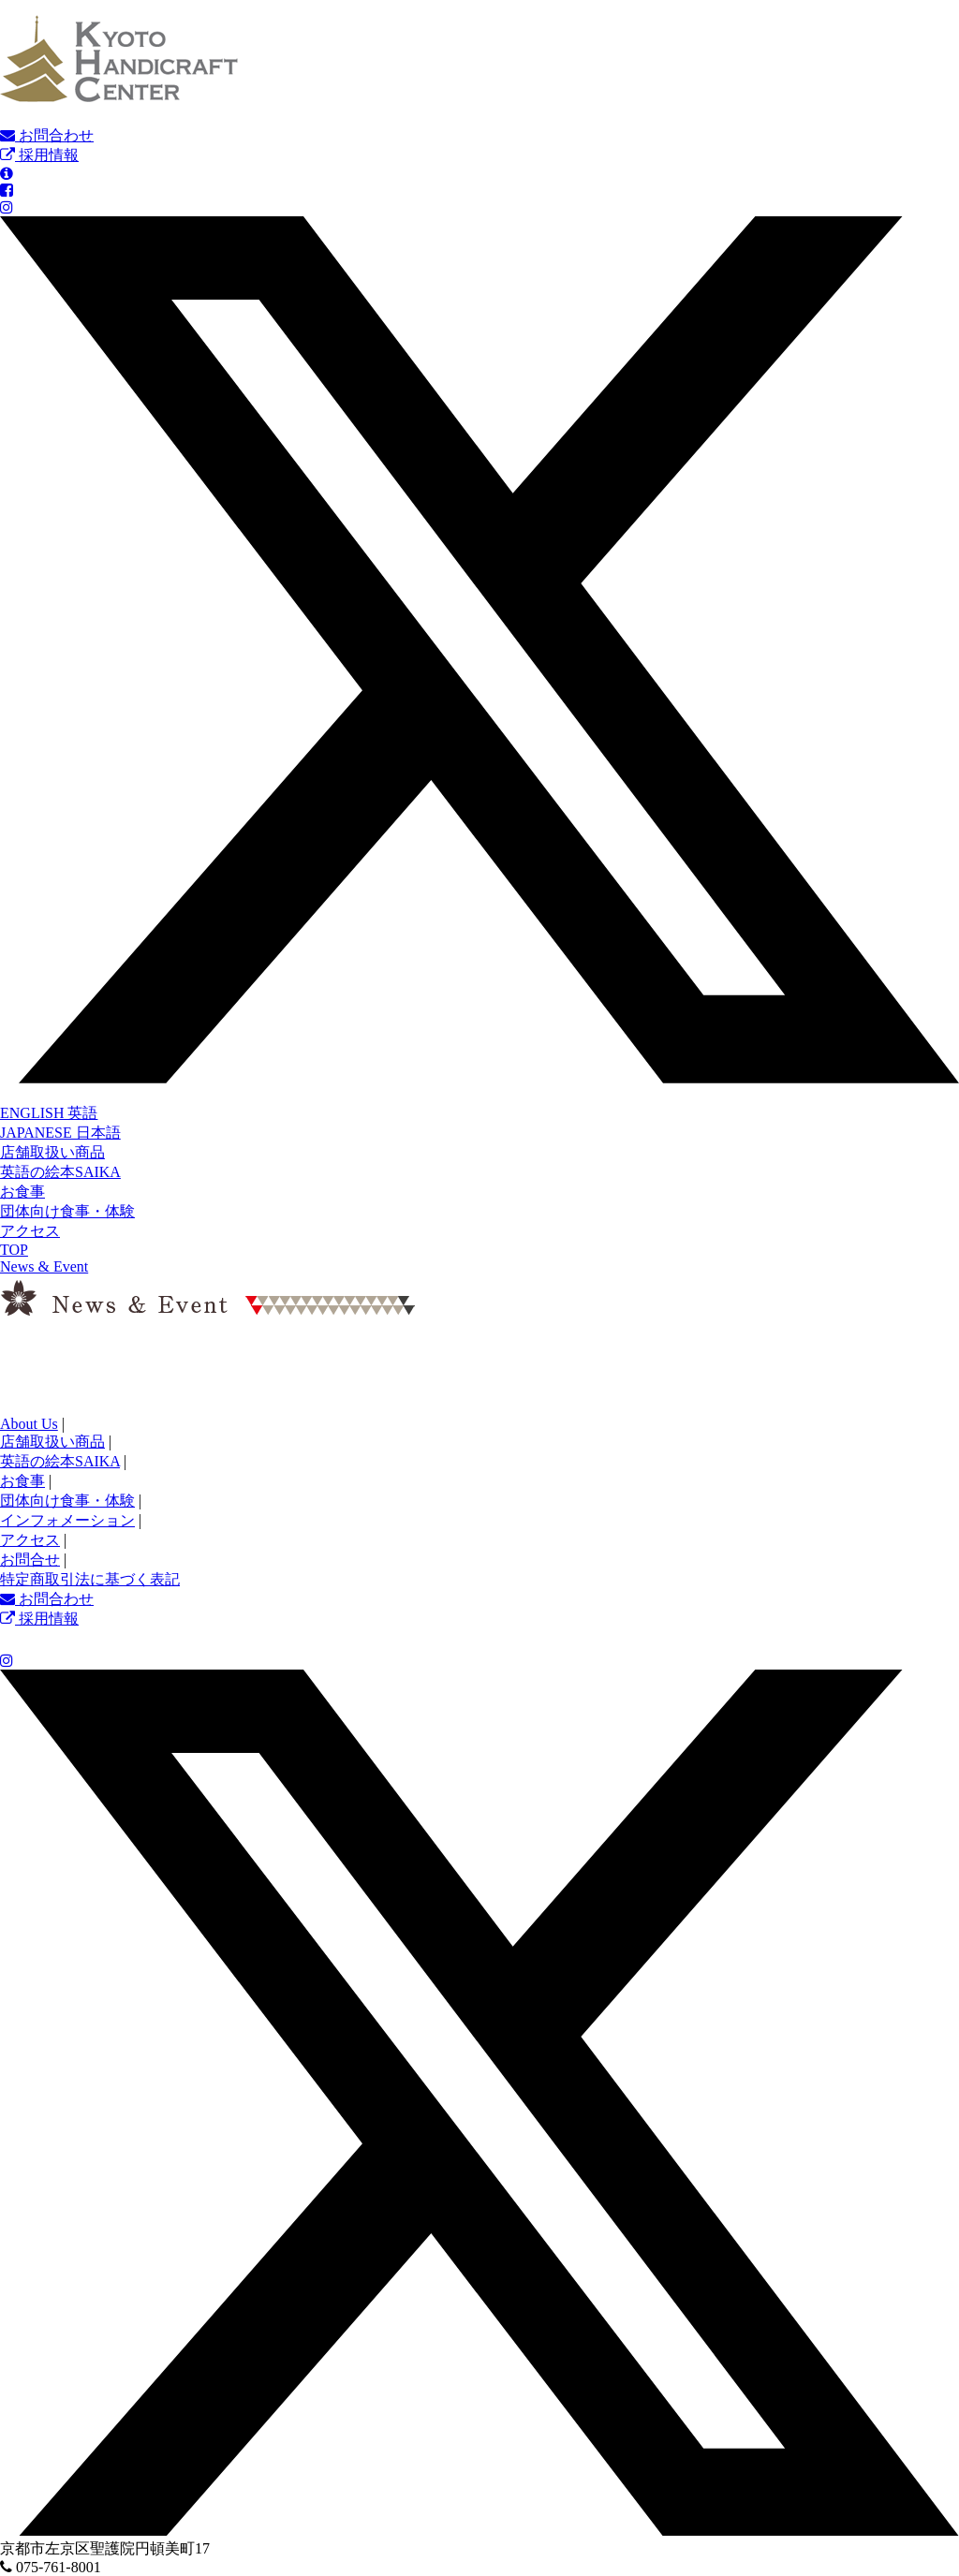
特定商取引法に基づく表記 (90, 1579)
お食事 (22, 1192)
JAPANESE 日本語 (60, 1133)
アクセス (30, 1231)
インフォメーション (67, 1520)
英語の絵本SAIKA (60, 1172)
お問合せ (30, 1560)
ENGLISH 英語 (48, 1113)
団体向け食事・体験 (67, 1211)
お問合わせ (47, 135)
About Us (29, 1424)
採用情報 (39, 155)
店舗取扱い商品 (52, 1152)
